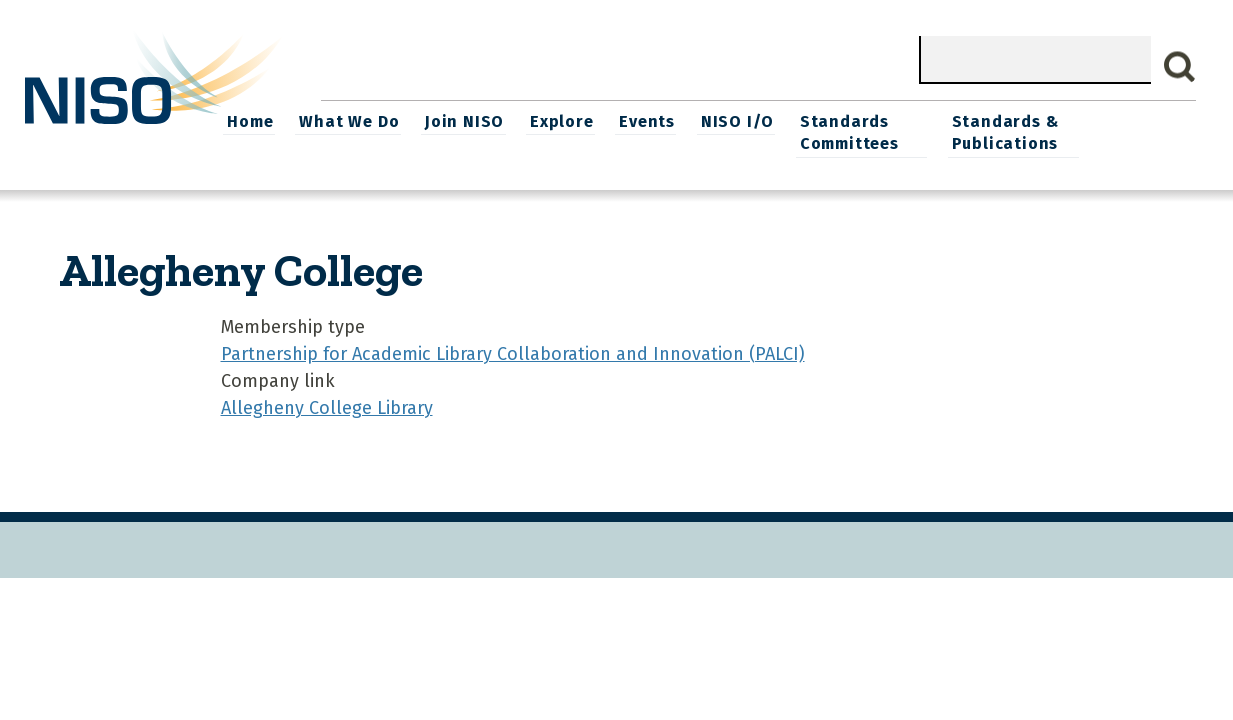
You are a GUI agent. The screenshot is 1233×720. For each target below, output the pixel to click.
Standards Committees (946, 131)
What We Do (453, 120)
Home (356, 120)
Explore (663, 120)
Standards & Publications (1106, 131)
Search (1180, 67)
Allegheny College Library (327, 406)
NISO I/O (835, 120)
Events (747, 120)
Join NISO (567, 120)
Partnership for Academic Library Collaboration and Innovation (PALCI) (513, 352)
